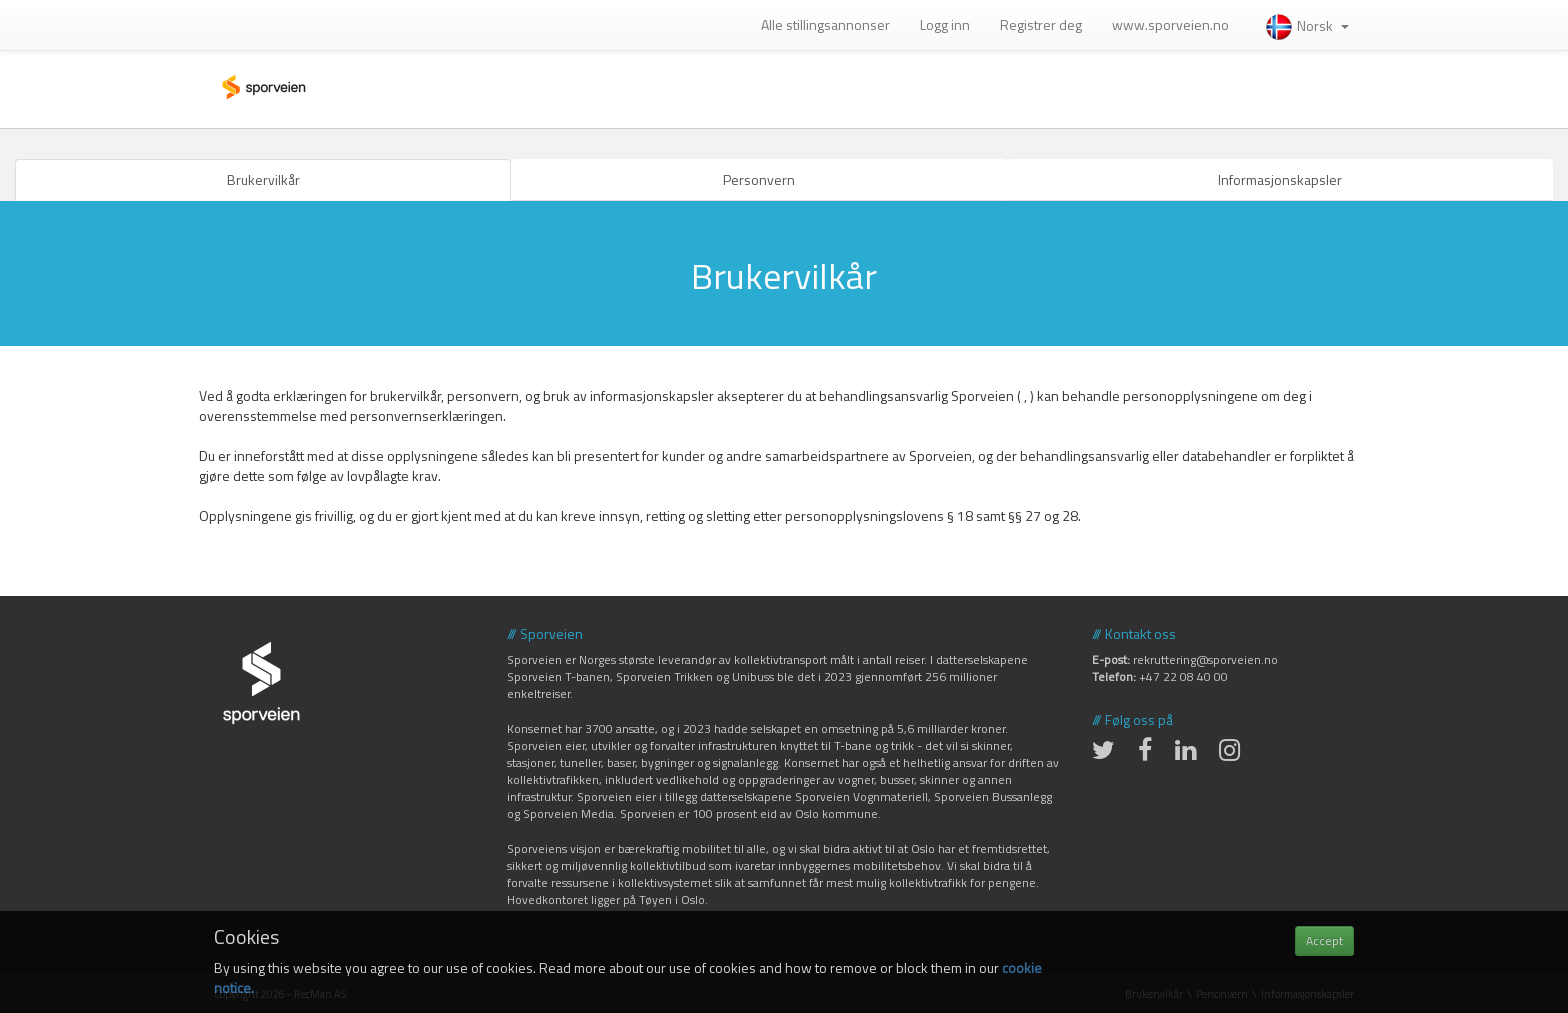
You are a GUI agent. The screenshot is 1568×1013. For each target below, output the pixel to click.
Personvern (759, 179)
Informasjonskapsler (1280, 179)
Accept (1324, 940)
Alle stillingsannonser (825, 24)
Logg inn (945, 24)
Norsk (1306, 25)
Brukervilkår (263, 179)
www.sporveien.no (1170, 24)
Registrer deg (1041, 24)
